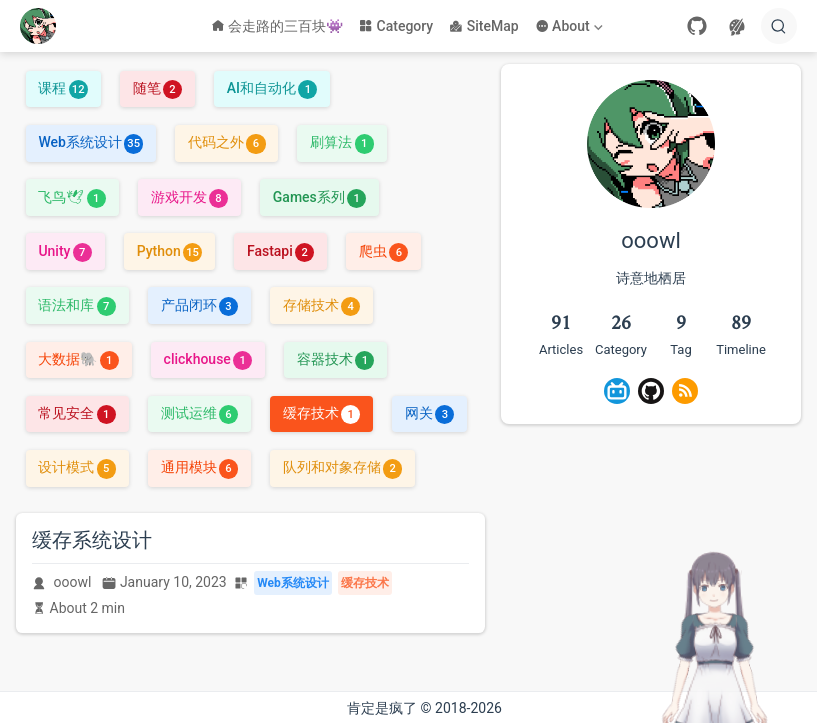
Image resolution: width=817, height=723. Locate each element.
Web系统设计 (90, 142)
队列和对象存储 (342, 467)
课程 (62, 88)
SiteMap (483, 26)
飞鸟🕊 (71, 197)
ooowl (73, 582)
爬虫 (383, 251)
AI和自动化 (272, 88)
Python (170, 251)
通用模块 (199, 467)
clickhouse (208, 359)
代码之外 (226, 142)
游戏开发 (189, 197)
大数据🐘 (78, 359)
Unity (64, 251)
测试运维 (199, 413)
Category (396, 26)
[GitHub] (697, 26)
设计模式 (76, 467)
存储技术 (321, 305)
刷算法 (341, 142)
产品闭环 (199, 305)
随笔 (157, 88)
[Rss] (685, 391)
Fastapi (280, 251)
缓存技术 (321, 413)
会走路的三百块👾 (277, 26)
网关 (429, 413)
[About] (571, 26)
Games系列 (319, 197)
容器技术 (335, 359)
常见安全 (76, 413)
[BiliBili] (617, 391)
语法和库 (76, 305)
